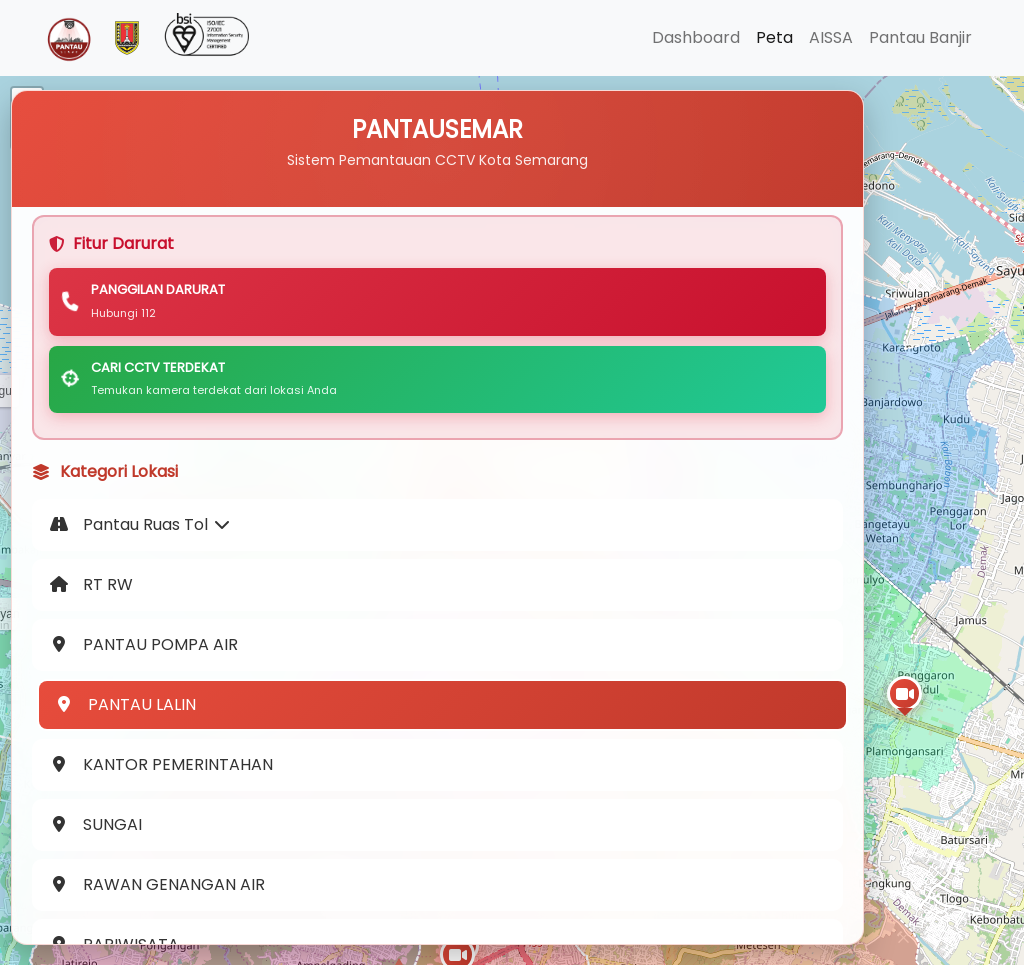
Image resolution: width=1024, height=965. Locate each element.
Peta (774, 37)
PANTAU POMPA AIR (147, 681)
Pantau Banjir (920, 37)
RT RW (95, 621)
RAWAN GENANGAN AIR (161, 921)
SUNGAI (99, 861)
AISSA (831, 37)
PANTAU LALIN (129, 741)
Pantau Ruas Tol (144, 561)
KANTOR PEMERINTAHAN (165, 801)
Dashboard (696, 37)
